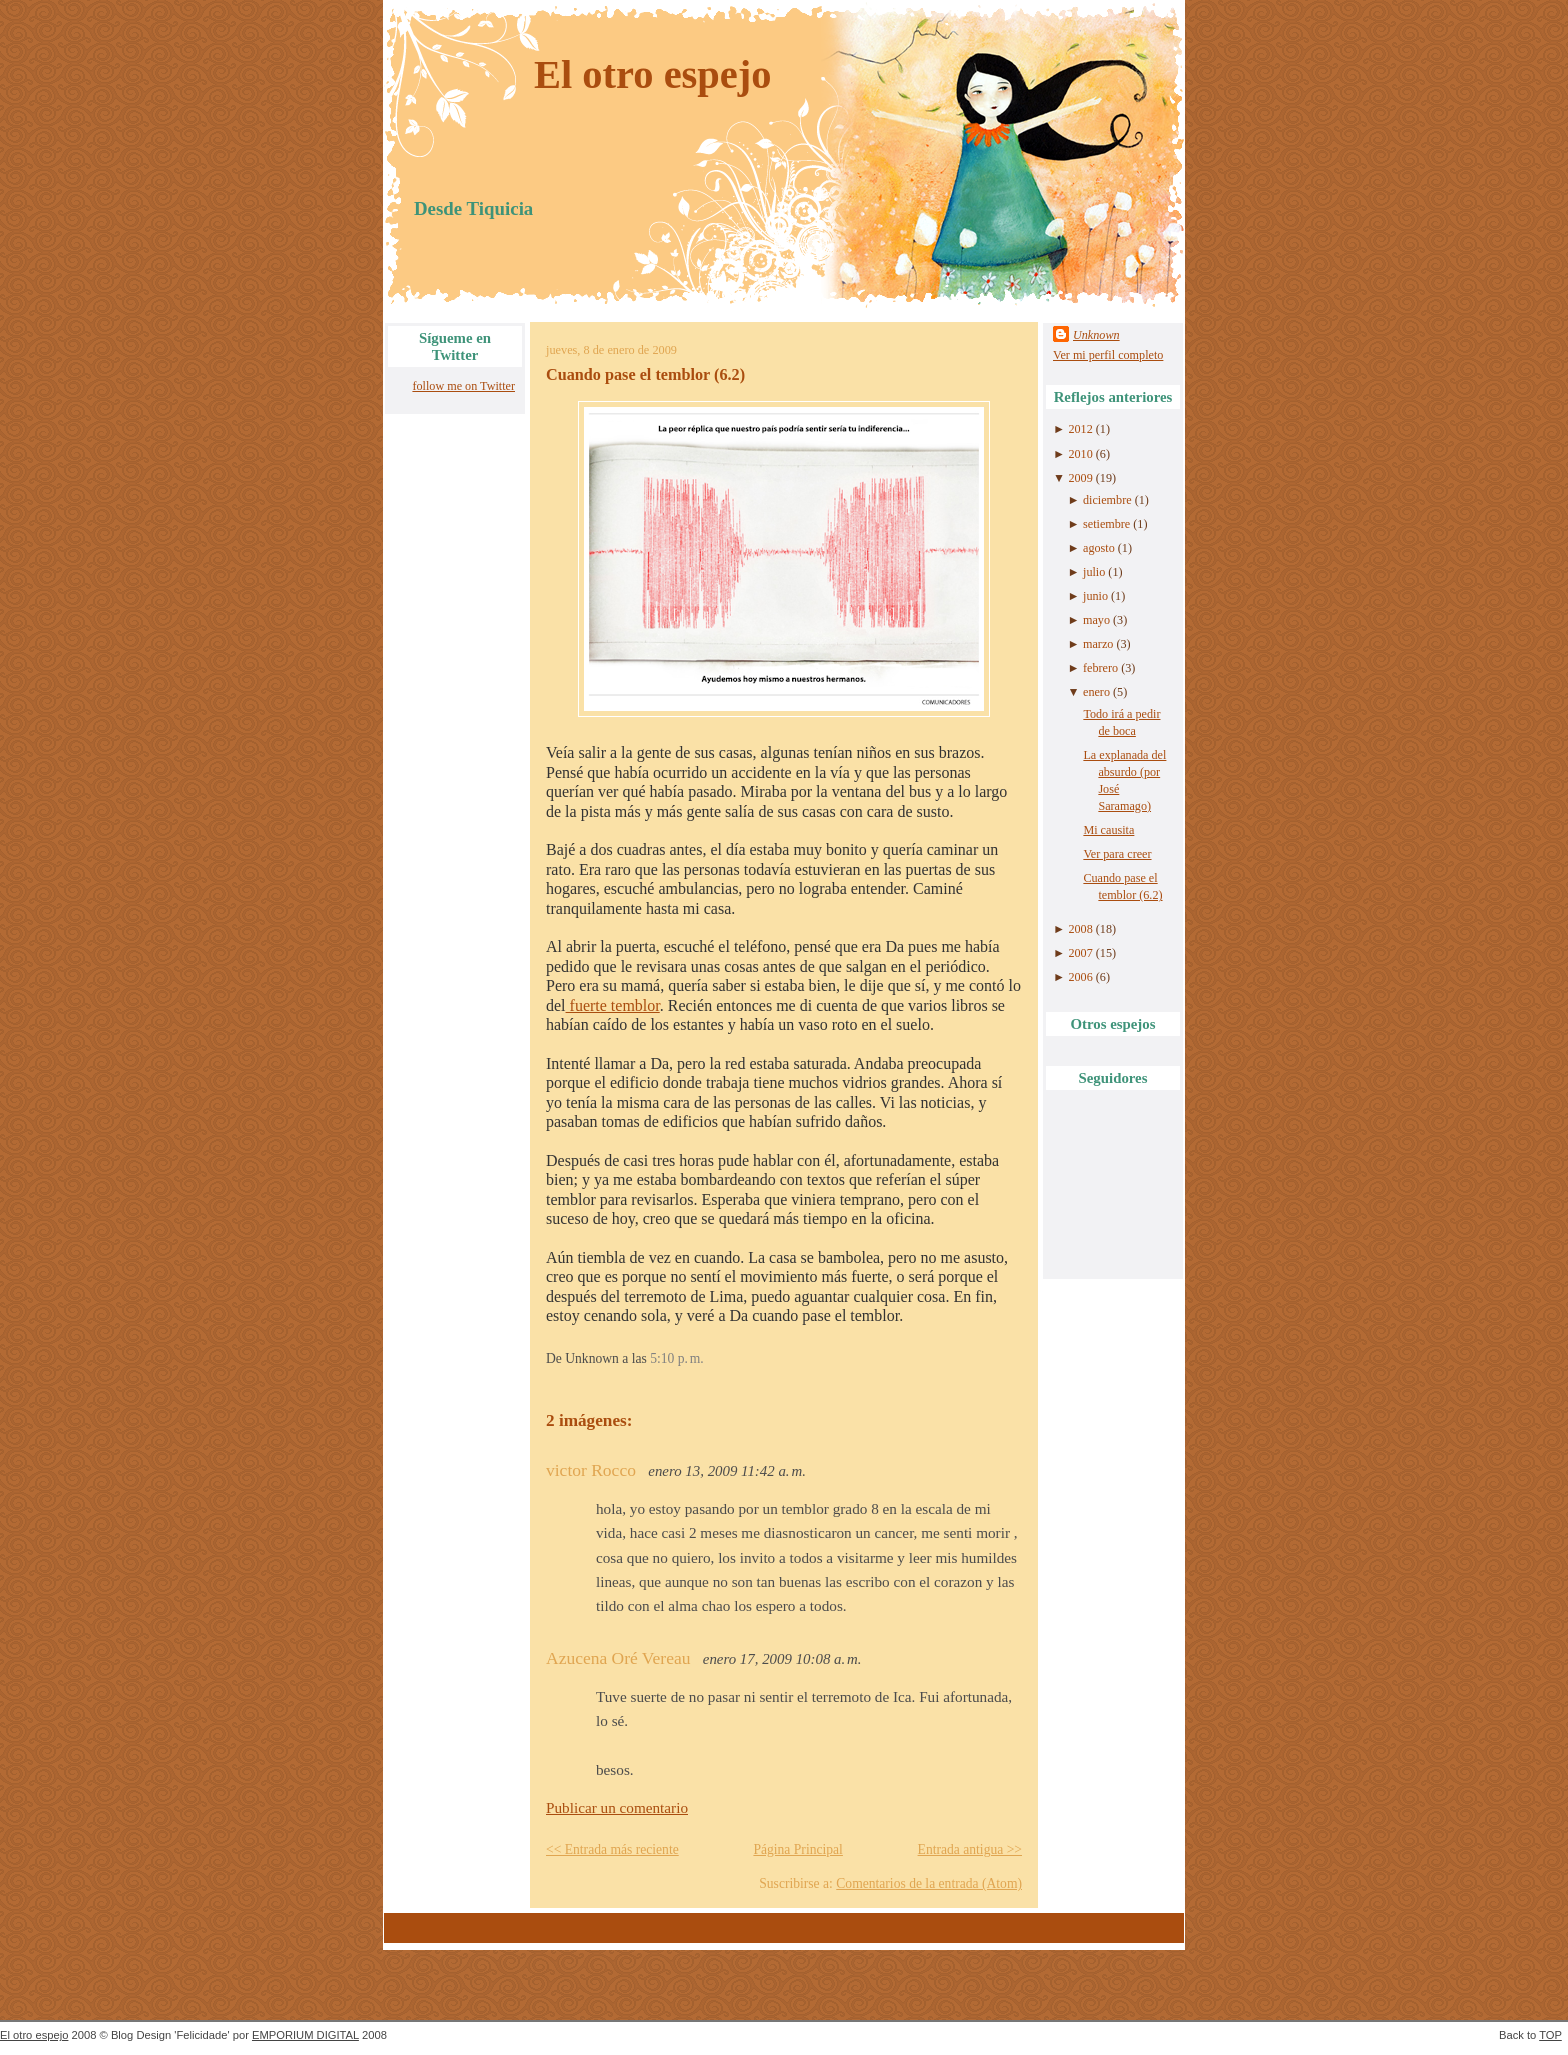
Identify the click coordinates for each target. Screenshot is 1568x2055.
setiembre (1106, 524)
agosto (1099, 548)
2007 (1080, 953)
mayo (1096, 620)
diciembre (1107, 500)
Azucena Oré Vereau (618, 1658)
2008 (1080, 929)
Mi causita (1108, 830)
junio (1095, 596)
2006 (1080, 977)
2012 (1080, 429)
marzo (1098, 644)
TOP (1550, 2035)
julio (1094, 572)
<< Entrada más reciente (612, 1849)
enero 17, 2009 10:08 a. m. (782, 1659)
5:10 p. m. (676, 1358)
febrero (1100, 668)
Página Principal (797, 1849)
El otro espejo (653, 74)
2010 (1080, 454)
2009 (1080, 478)
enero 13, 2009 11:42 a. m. (727, 1471)
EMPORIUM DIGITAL (305, 2035)
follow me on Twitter (463, 386)
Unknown (1096, 335)
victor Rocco (591, 1470)
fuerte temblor (613, 1005)
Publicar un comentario (617, 1807)
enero (1096, 692)
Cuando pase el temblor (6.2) (645, 375)
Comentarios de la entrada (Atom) (929, 1883)
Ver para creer (1117, 854)
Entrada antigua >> (970, 1849)
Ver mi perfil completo (1108, 355)
